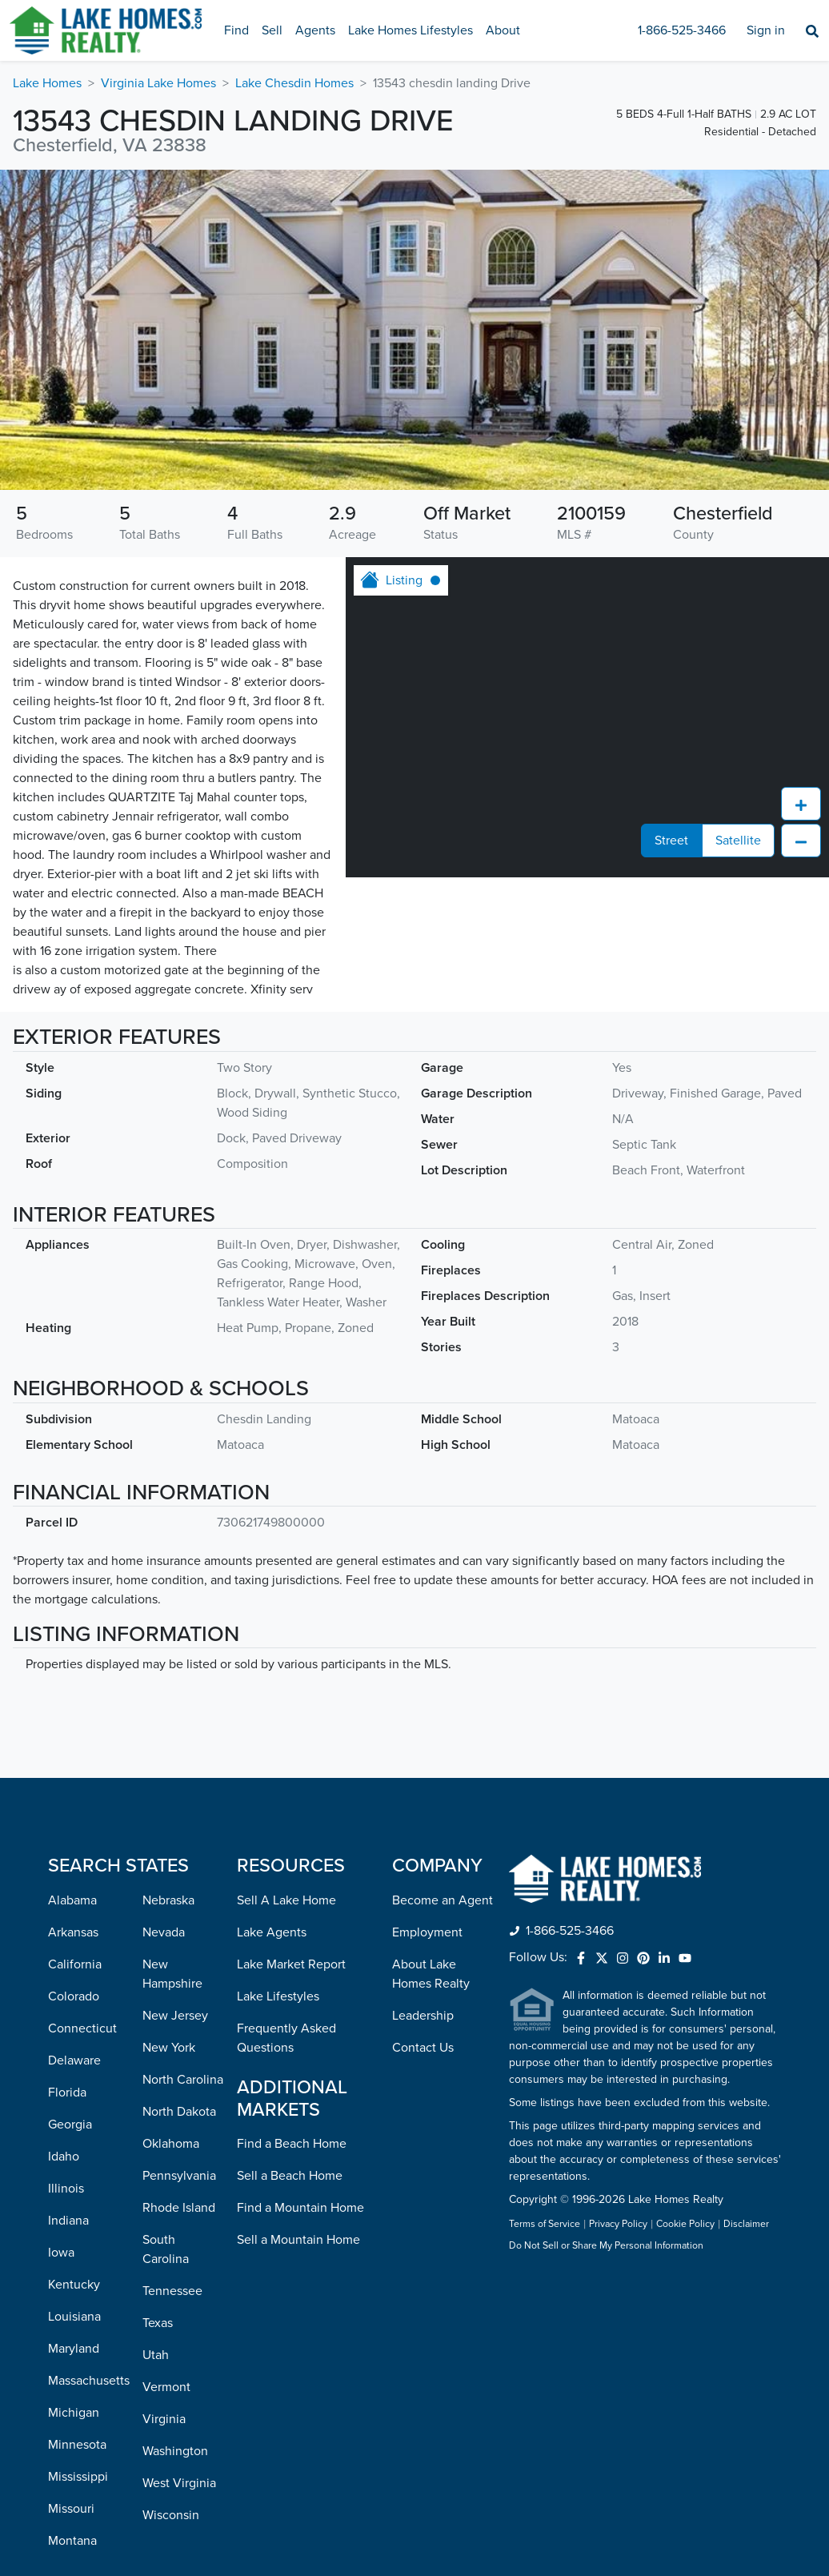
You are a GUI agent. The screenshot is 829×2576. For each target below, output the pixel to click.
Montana (72, 2541)
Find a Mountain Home (300, 2208)
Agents (315, 30)
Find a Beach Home (291, 2144)
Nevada (163, 1932)
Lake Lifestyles (278, 1996)
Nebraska (168, 1900)
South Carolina (165, 2249)
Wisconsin (170, 2515)
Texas (157, 2323)
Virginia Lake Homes (158, 83)
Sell (272, 30)
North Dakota (179, 2112)
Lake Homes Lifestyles (410, 30)
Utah (155, 2355)
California (75, 1964)
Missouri (71, 2509)
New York (168, 2048)
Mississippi (78, 2477)
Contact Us (423, 2048)
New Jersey (175, 2016)
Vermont (166, 2387)
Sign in (766, 30)
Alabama (72, 1900)
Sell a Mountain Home (298, 2240)
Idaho (63, 2157)
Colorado (73, 1996)
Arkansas (73, 1932)
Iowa (61, 2253)
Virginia (164, 2419)
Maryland (73, 2349)
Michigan (73, 2413)
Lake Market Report (291, 1964)
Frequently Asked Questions (286, 2038)
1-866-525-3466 (682, 30)
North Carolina (182, 2080)
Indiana (68, 2221)
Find (236, 30)
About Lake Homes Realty (431, 1974)
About (503, 30)
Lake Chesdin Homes (294, 83)
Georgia (70, 2125)
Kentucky (74, 2285)
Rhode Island (178, 2208)
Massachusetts (89, 2381)
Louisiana (74, 2317)
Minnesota (77, 2445)
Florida (67, 2092)
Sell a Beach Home (289, 2176)
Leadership (423, 2016)
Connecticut (82, 2028)
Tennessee (172, 2291)
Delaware (74, 2060)
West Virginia (179, 2483)
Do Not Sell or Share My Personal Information (606, 2246)
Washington (175, 2451)
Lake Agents (271, 1932)
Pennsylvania (179, 2176)
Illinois (66, 2189)
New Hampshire (172, 1974)
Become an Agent (442, 1900)
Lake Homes (47, 83)
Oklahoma (170, 2144)
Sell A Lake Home (286, 1900)
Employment (427, 1932)
